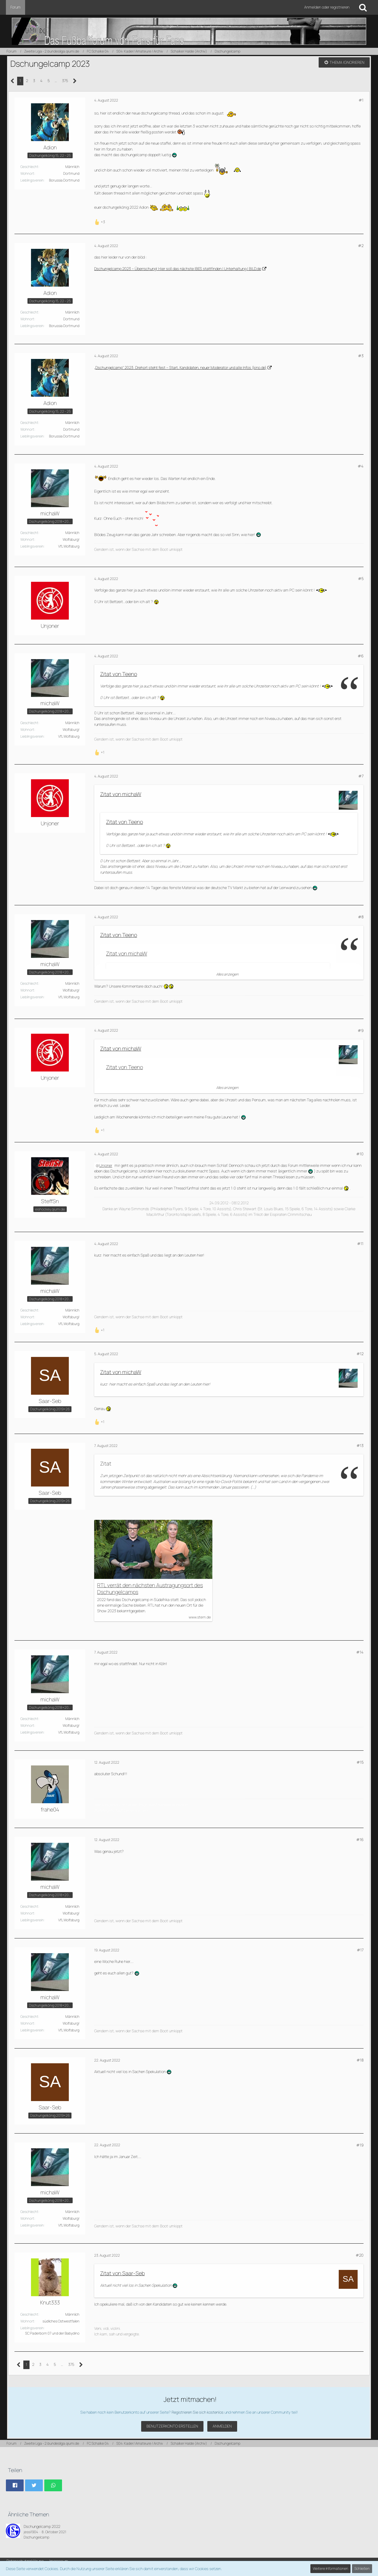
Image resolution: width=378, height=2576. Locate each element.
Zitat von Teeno (118, 673)
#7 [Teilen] (361, 776)
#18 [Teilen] (360, 2060)
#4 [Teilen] (361, 466)
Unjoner (105, 1165)
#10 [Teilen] (360, 1153)
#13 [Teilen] (360, 1445)
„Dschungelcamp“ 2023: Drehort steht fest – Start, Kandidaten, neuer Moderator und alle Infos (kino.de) (180, 367)
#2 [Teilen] (361, 245)
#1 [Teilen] (361, 100)
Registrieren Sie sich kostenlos (198, 2412)
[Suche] (363, 7)
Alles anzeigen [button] (227, 974)
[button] (15, 2485)
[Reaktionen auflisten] (100, 221)
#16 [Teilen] (360, 1839)
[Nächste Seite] (75, 81)
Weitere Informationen (330, 2568)
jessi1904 (31, 2531)
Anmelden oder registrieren (326, 7)
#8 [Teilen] (361, 916)
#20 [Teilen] (360, 2255)
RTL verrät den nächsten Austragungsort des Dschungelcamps (150, 1588)
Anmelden (222, 2426)
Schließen (362, 2568)
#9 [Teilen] (361, 1030)
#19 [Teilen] (360, 2145)
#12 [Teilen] (360, 1353)
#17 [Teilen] (360, 1950)
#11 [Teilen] (360, 1243)
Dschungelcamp (36, 2537)
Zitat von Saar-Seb (122, 2273)
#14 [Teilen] (360, 1652)
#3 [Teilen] (361, 355)
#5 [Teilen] (361, 578)
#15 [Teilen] (360, 1762)
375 (65, 80)
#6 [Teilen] (361, 656)
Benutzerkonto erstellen (172, 2426)
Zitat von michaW (120, 794)
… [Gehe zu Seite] (56, 80)
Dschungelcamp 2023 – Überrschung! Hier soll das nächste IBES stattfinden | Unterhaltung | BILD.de (177, 268)
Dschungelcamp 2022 (42, 2526)
